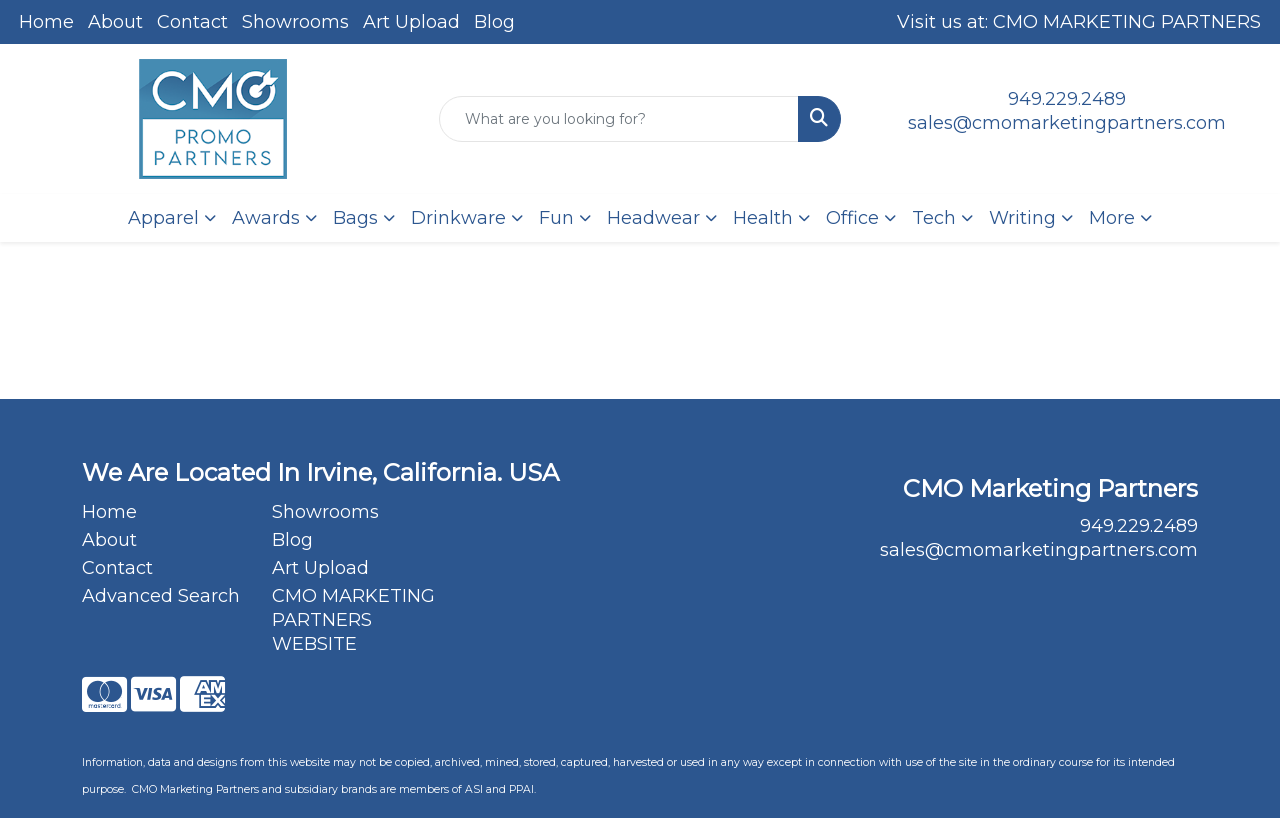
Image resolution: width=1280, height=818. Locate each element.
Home (46, 22)
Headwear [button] (653, 218)
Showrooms (295, 22)
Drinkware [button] (458, 218)
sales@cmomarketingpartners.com (1067, 123)
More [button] (1112, 218)
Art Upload (411, 22)
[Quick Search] (619, 119)
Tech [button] (934, 218)
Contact (192, 22)
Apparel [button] (163, 218)
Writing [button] (1022, 218)
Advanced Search (161, 596)
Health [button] (763, 218)
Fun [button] (556, 218)
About (115, 22)
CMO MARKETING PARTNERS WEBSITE (353, 620)
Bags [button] (355, 218)
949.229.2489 (1067, 99)
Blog (494, 22)
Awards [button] (266, 218)
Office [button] (852, 218)
